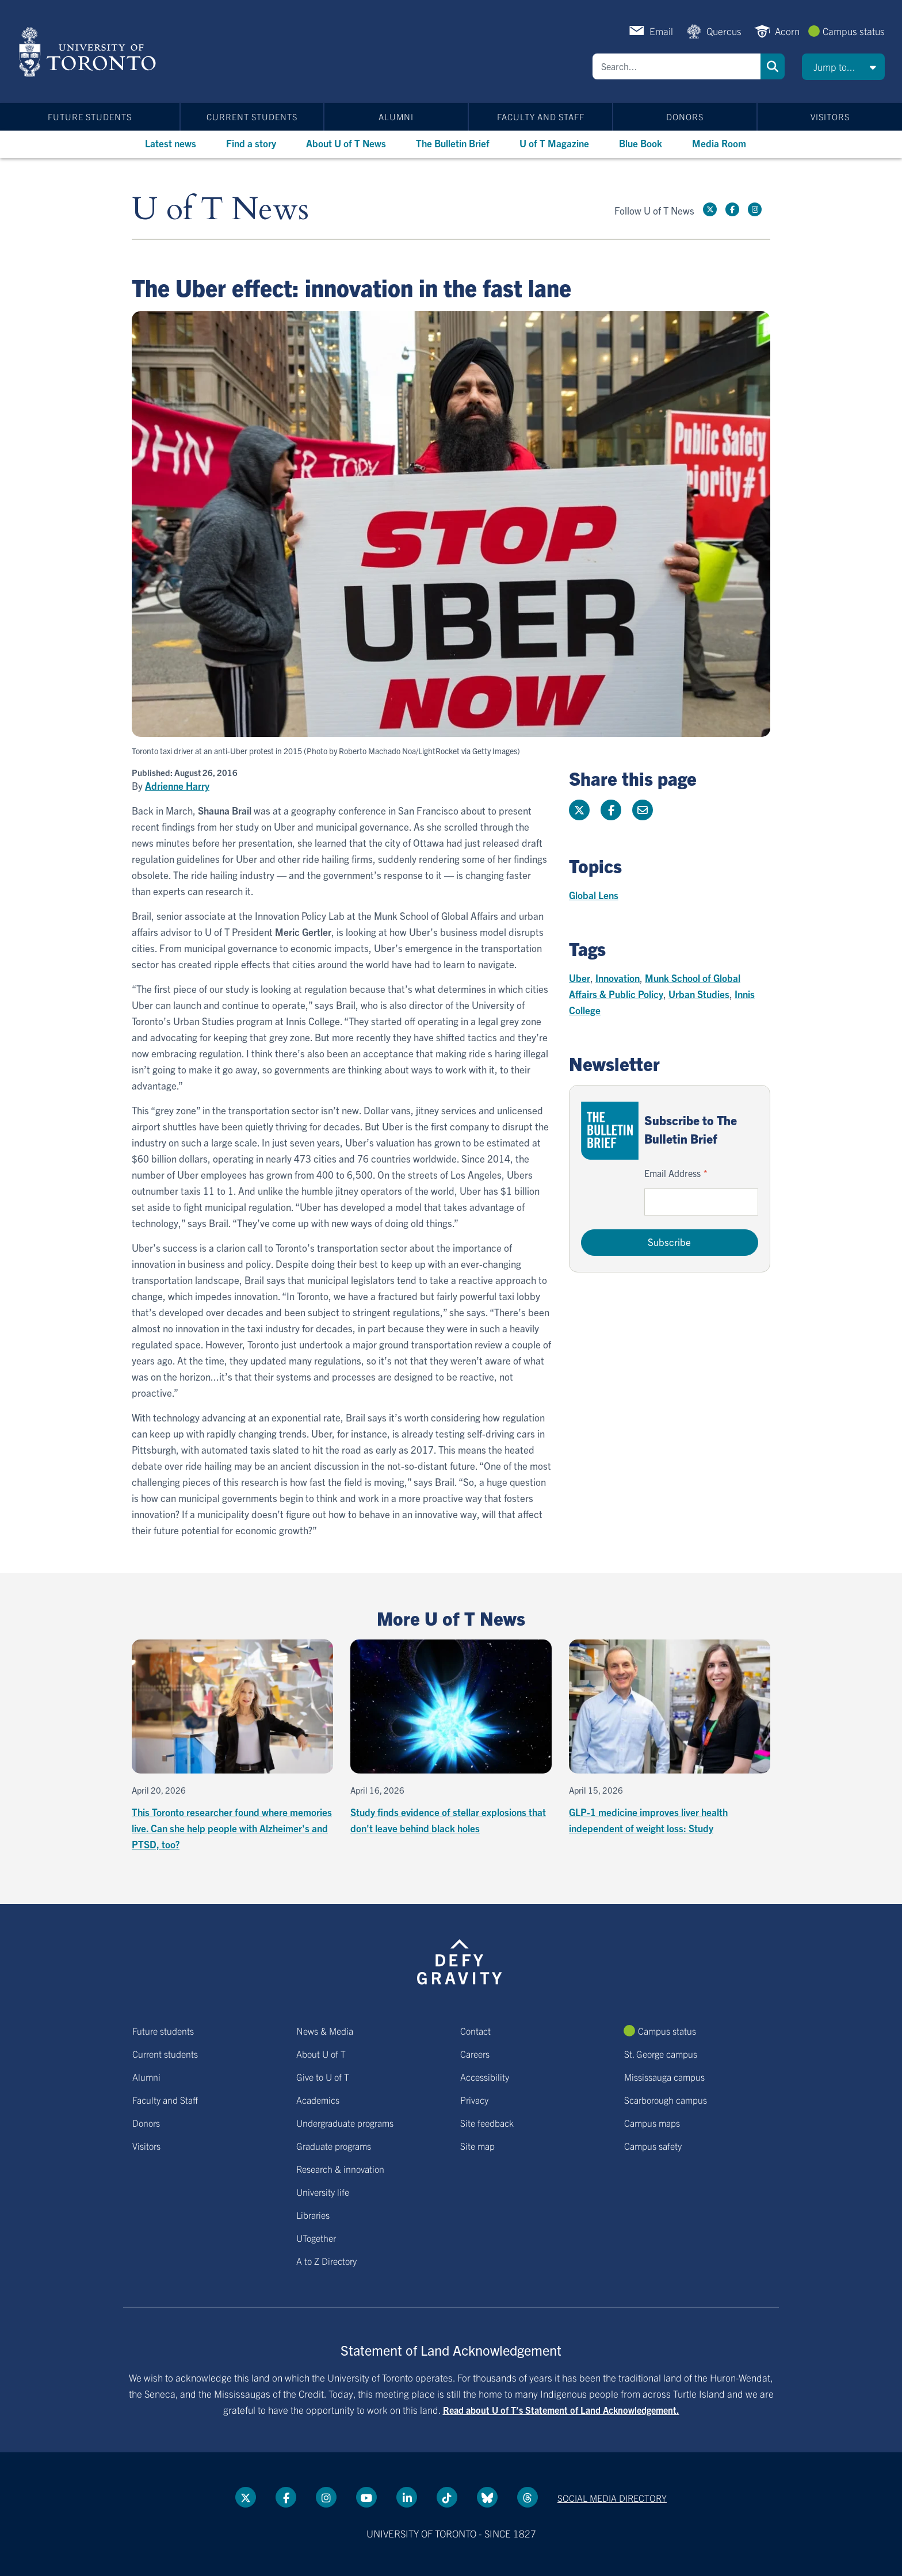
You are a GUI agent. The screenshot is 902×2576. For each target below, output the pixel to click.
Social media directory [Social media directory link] (612, 2498)
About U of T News (346, 143)
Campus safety (653, 2145)
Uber (579, 978)
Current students (252, 116)
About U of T (321, 2053)
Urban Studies (698, 994)
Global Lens (593, 895)
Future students (90, 116)
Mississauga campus (664, 2076)
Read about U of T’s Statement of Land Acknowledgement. (561, 2410)
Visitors (830, 116)
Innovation (617, 978)
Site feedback (487, 2122)
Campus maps (652, 2122)
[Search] (676, 66)
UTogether (316, 2238)
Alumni (396, 116)
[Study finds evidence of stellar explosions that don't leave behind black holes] (451, 1737)
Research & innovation (340, 2168)
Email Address (672, 1173)
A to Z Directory (326, 2261)
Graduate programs (333, 2145)
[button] (843, 66)
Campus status (854, 31)
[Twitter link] (710, 209)
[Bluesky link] (487, 2497)
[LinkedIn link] (406, 2497)
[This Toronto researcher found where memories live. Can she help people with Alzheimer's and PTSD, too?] (232, 1745)
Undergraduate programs (344, 2122)
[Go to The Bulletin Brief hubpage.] (610, 1131)
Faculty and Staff (540, 116)
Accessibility (484, 2076)
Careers (475, 2053)
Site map (477, 2145)
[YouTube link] (366, 2497)
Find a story (251, 143)
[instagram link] (755, 209)
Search (772, 66)
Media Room (719, 143)
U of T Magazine (554, 143)
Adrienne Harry (177, 786)
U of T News (220, 210)
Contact (475, 2030)
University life (322, 2191)
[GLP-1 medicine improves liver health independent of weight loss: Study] (669, 1737)
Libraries (313, 2214)
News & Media (324, 2030)
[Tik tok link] (447, 2497)
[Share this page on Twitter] (579, 810)
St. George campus (660, 2053)
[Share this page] (642, 810)
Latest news (170, 143)
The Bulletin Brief (453, 143)
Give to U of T (322, 2076)
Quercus (724, 31)
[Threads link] (527, 2497)
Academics (317, 2099)
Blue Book (640, 143)
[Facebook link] (732, 209)
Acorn (787, 31)
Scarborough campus (665, 2099)
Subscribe (669, 1242)
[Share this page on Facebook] (611, 810)
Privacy (474, 2099)
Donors (685, 116)
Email (661, 31)
